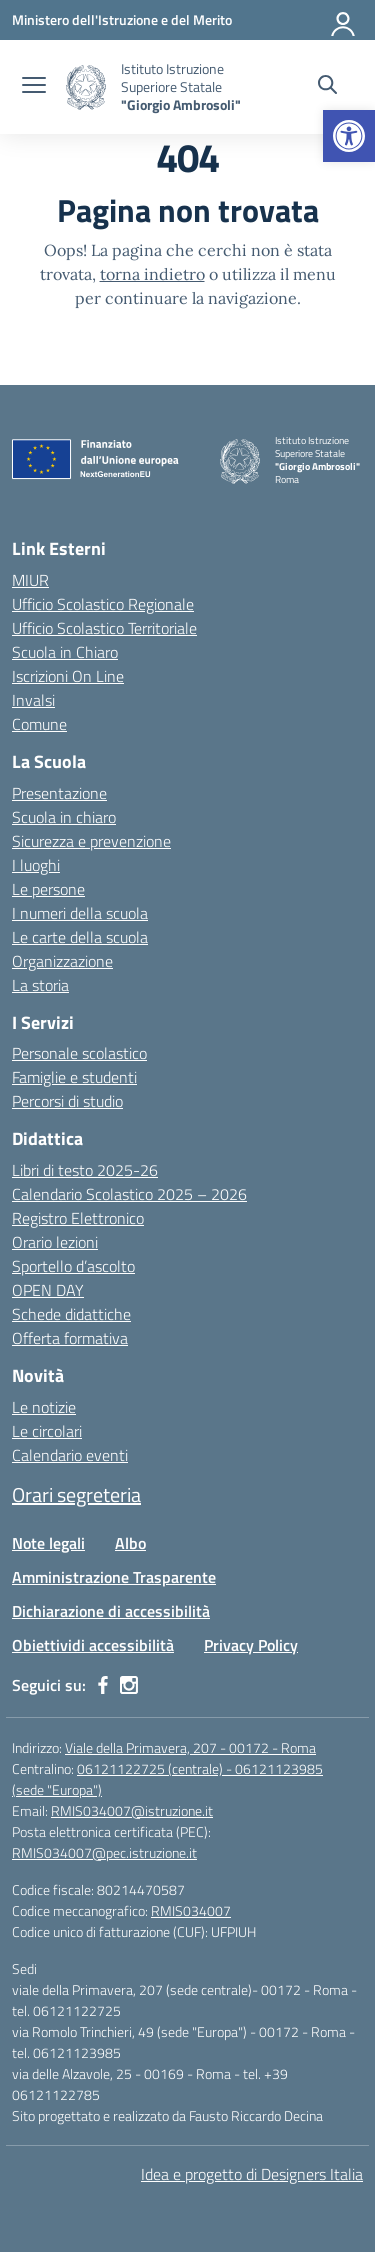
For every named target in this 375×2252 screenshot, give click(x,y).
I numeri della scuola (80, 913)
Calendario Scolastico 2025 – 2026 (129, 1194)
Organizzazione (62, 961)
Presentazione (59, 793)
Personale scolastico (79, 1053)
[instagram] (129, 1685)
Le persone (48, 889)
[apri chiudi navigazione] (34, 87)
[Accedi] (344, 20)
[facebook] (103, 1685)
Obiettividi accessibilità (93, 1645)
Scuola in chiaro (64, 817)
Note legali (48, 1543)
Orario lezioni (55, 1242)
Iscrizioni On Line (68, 676)
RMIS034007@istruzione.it (132, 1810)
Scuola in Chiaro (65, 652)
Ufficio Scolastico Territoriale (104, 628)
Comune (39, 724)
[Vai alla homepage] (86, 87)
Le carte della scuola (80, 937)
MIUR (30, 580)
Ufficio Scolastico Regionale (103, 604)
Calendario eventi (70, 1455)
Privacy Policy (251, 1645)
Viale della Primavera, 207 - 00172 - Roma (190, 1747)
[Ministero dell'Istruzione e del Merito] (122, 19)
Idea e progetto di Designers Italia (252, 2174)
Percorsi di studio (67, 1101)
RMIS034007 (191, 1910)
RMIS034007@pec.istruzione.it (104, 1852)
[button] (349, 136)
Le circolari (47, 1431)
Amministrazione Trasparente (114, 1577)
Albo (130, 1543)
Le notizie (44, 1407)
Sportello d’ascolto (73, 1266)
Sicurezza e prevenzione (91, 841)
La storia (40, 985)
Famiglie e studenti (74, 1077)
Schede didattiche (71, 1314)
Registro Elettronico (78, 1218)
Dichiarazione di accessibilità (111, 1611)
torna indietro (152, 274)
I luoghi (36, 865)
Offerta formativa (70, 1338)
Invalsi (33, 700)
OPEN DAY (48, 1290)
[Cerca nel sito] (327, 87)
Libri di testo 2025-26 (85, 1170)
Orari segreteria (76, 1494)
